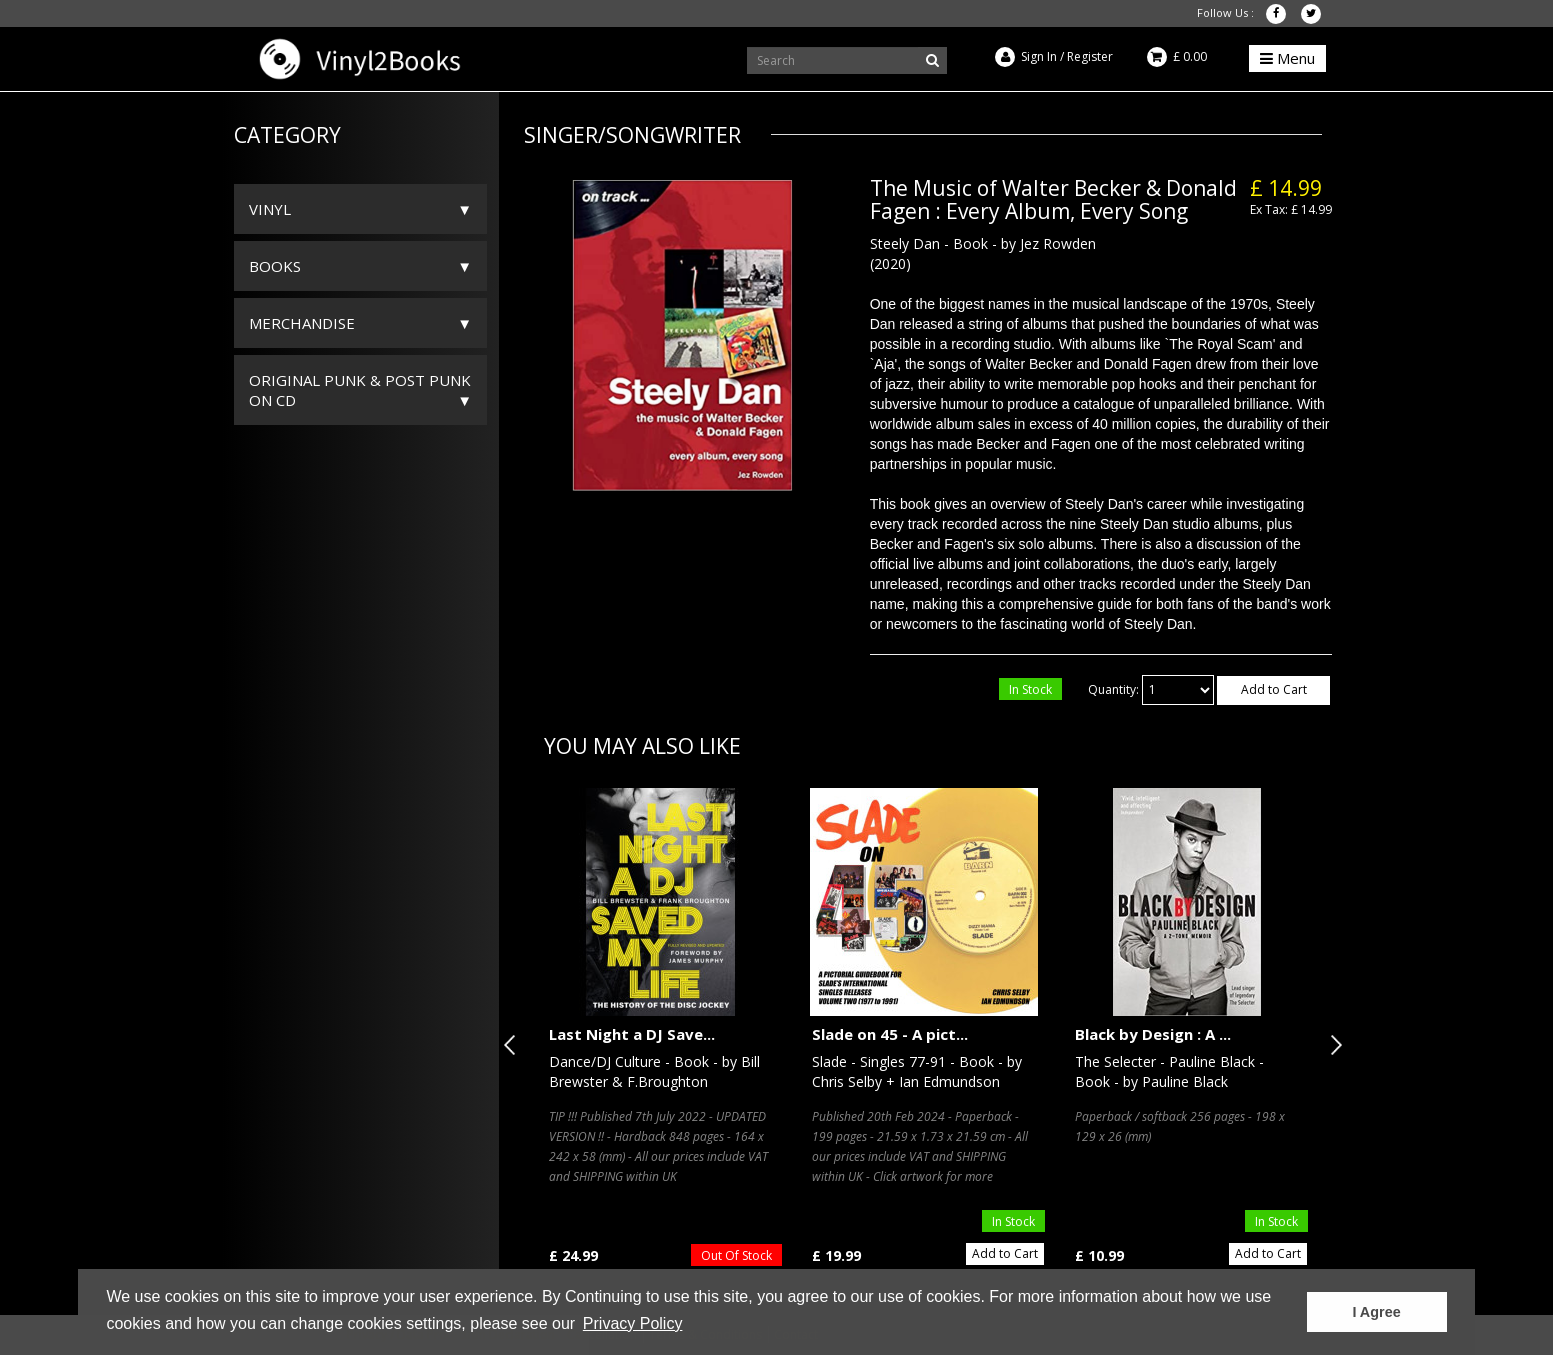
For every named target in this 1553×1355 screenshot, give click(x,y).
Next (1332, 1045)
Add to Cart (1274, 689)
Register (1090, 56)
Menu (1287, 58)
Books (275, 266)
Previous (514, 1045)
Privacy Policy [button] (633, 1323)
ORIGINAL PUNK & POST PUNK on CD (360, 390)
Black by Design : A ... (1153, 1034)
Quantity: (1113, 689)
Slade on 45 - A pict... (890, 1034)
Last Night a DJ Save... (632, 1034)
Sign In (1039, 56)
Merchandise (302, 323)
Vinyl (270, 209)
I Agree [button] (1376, 1312)
